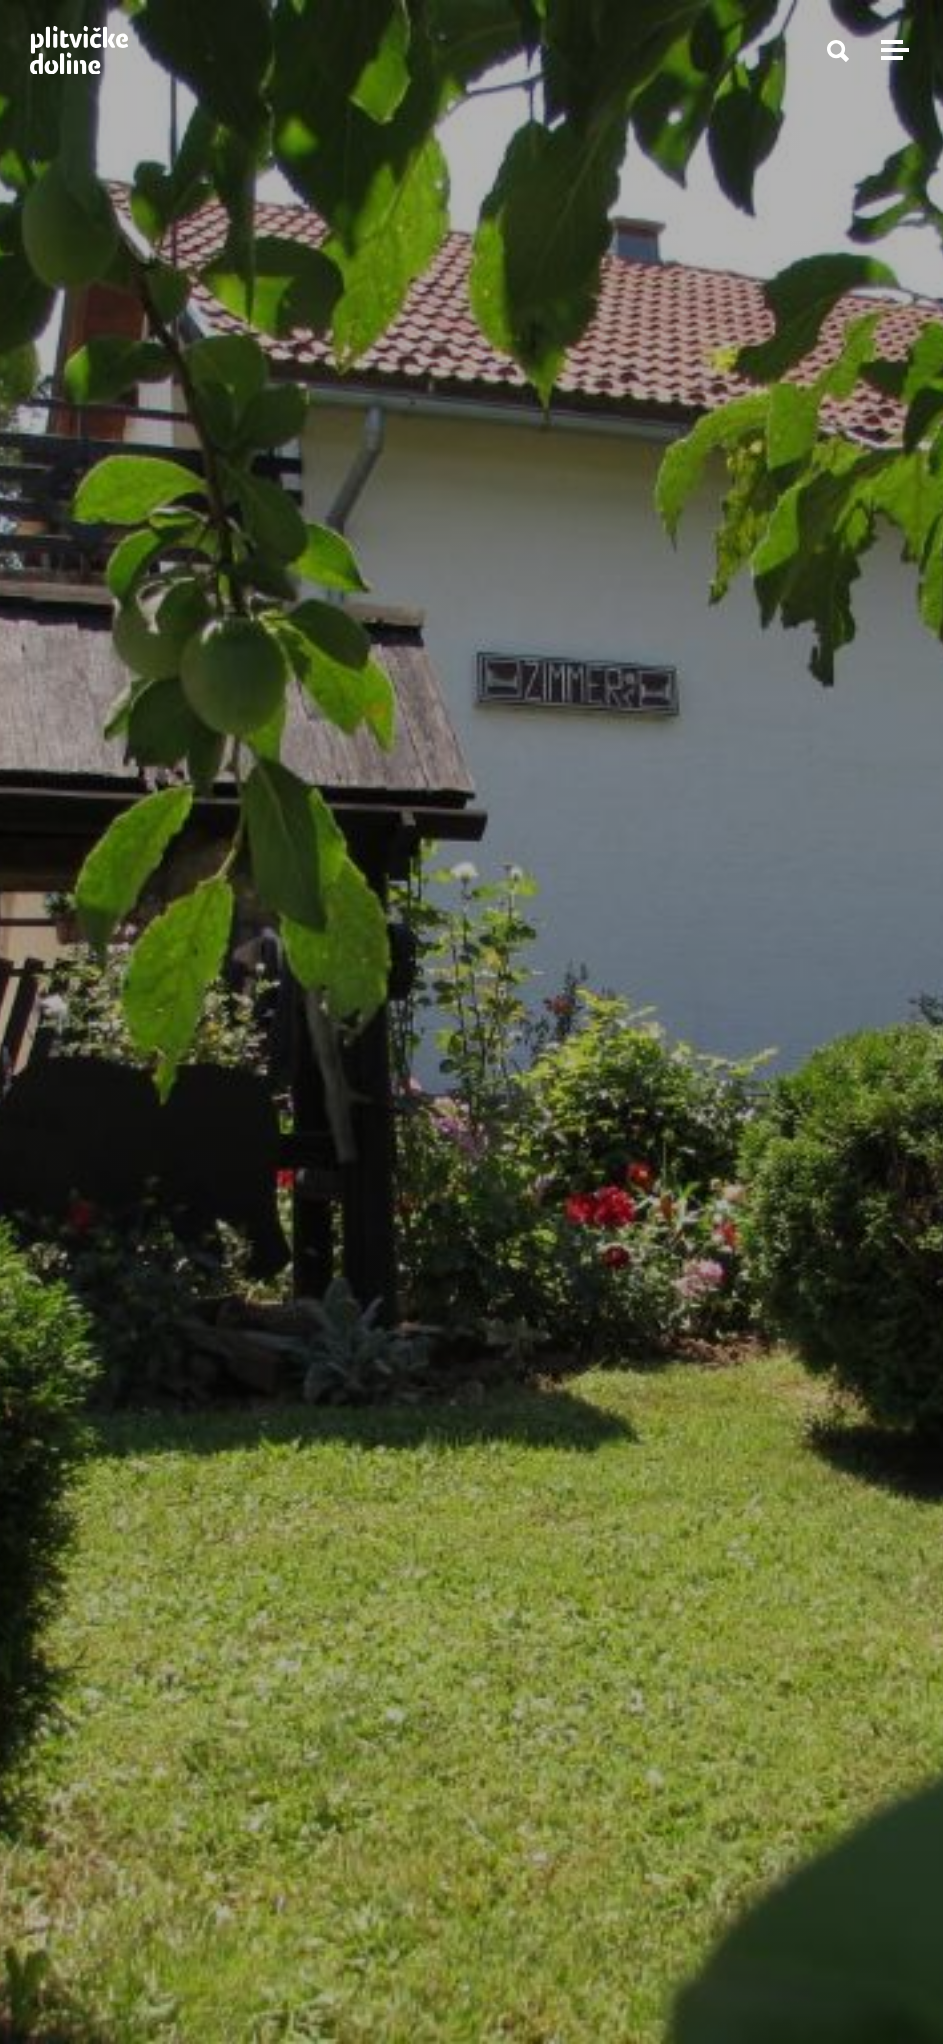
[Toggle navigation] (892, 50)
